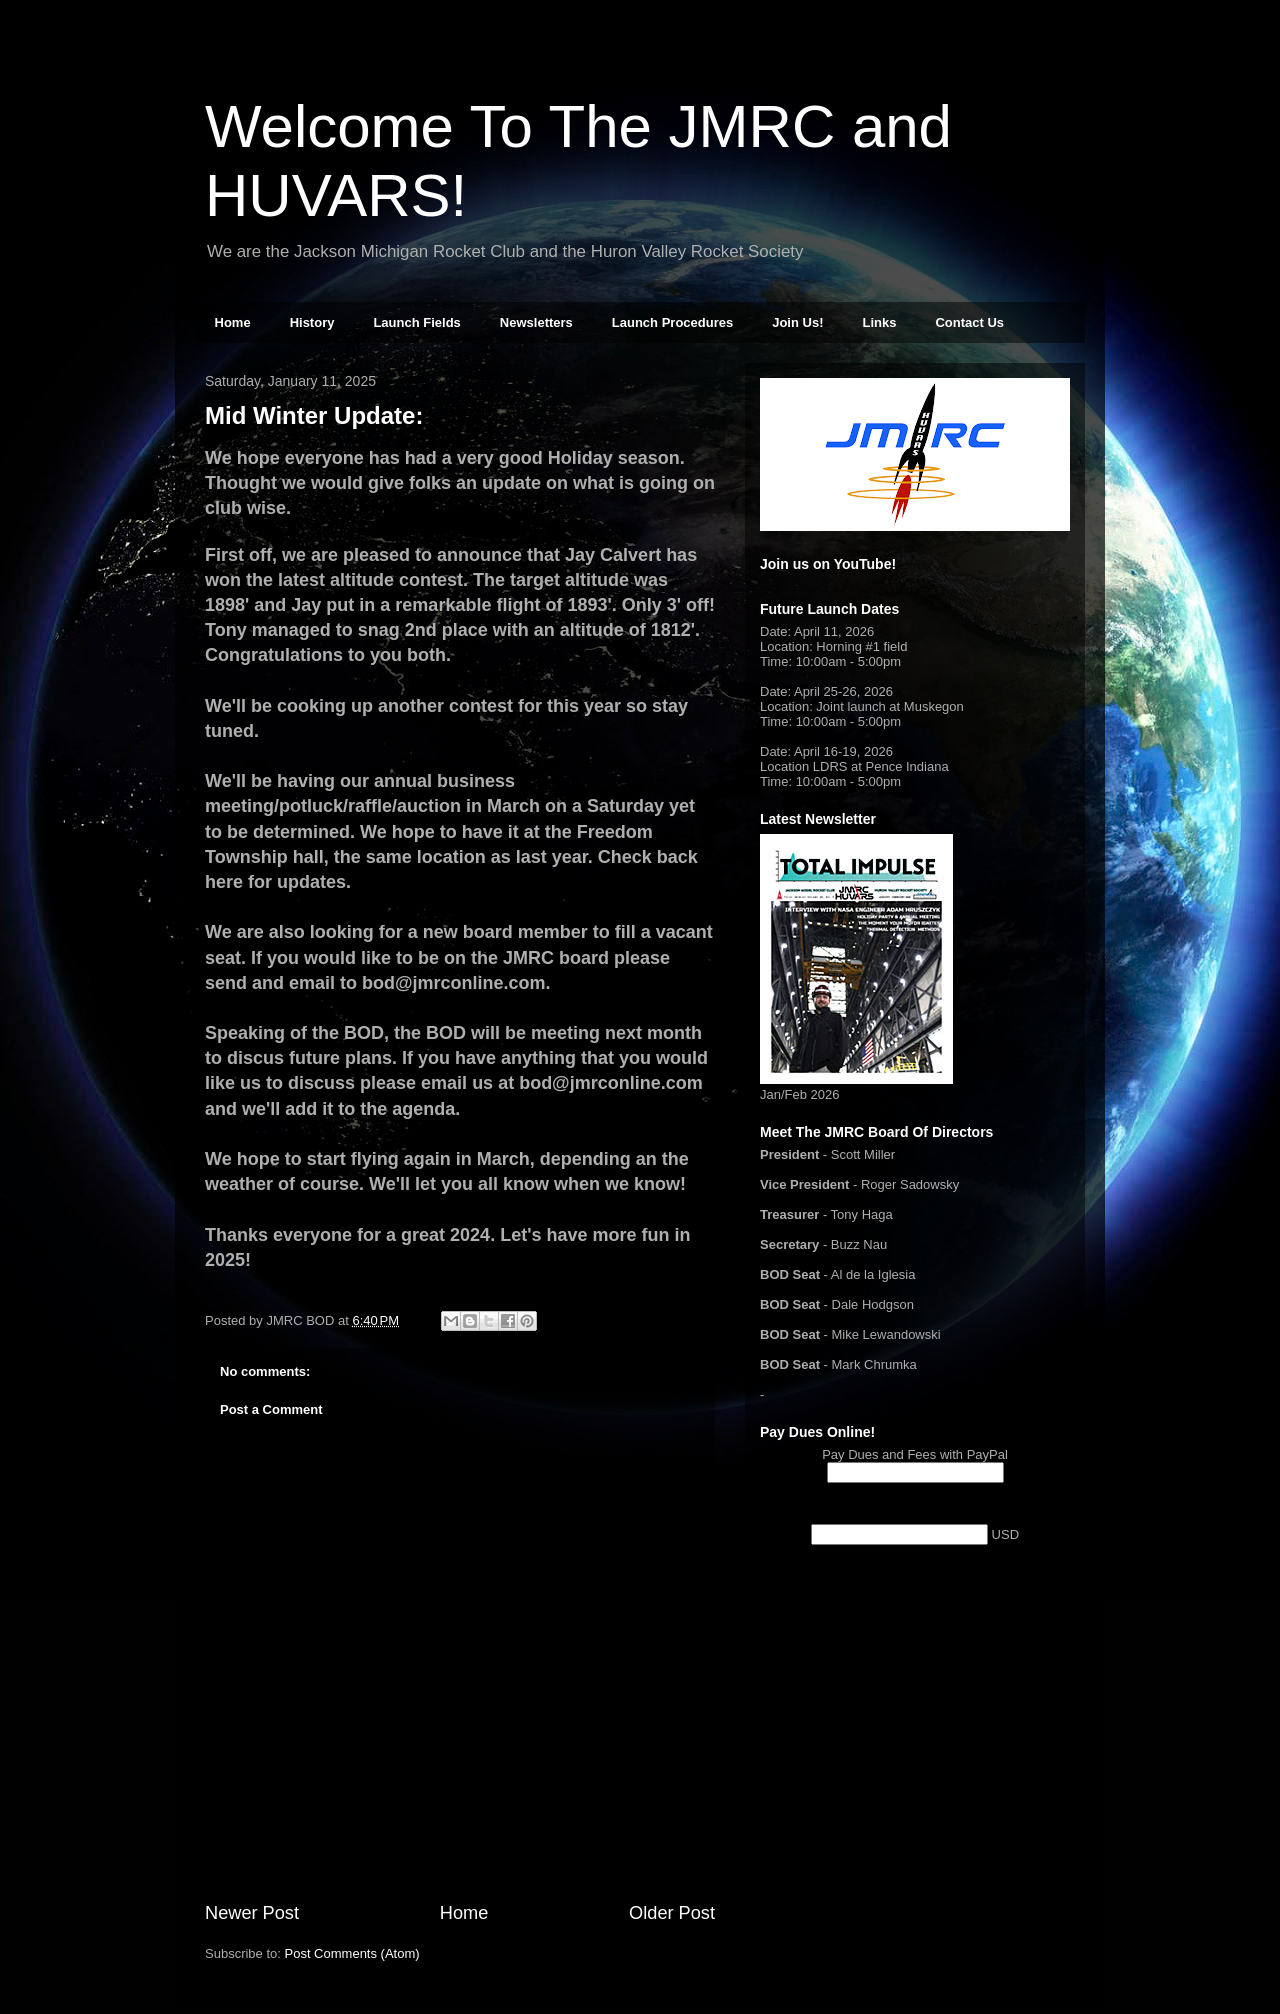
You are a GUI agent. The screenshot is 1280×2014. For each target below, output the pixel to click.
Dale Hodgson (873, 1304)
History (312, 322)
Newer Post (252, 1913)
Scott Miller (863, 1154)
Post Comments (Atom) (352, 1953)
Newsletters (536, 322)
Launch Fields (416, 322)
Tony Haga (862, 1214)
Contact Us (969, 322)
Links (879, 322)
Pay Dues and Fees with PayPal (915, 1454)
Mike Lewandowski (886, 1334)
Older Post (672, 1913)
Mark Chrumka (874, 1364)
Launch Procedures (672, 322)
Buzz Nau (859, 1244)
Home (233, 322)
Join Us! (797, 322)
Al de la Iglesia (873, 1274)
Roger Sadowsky (910, 1184)
